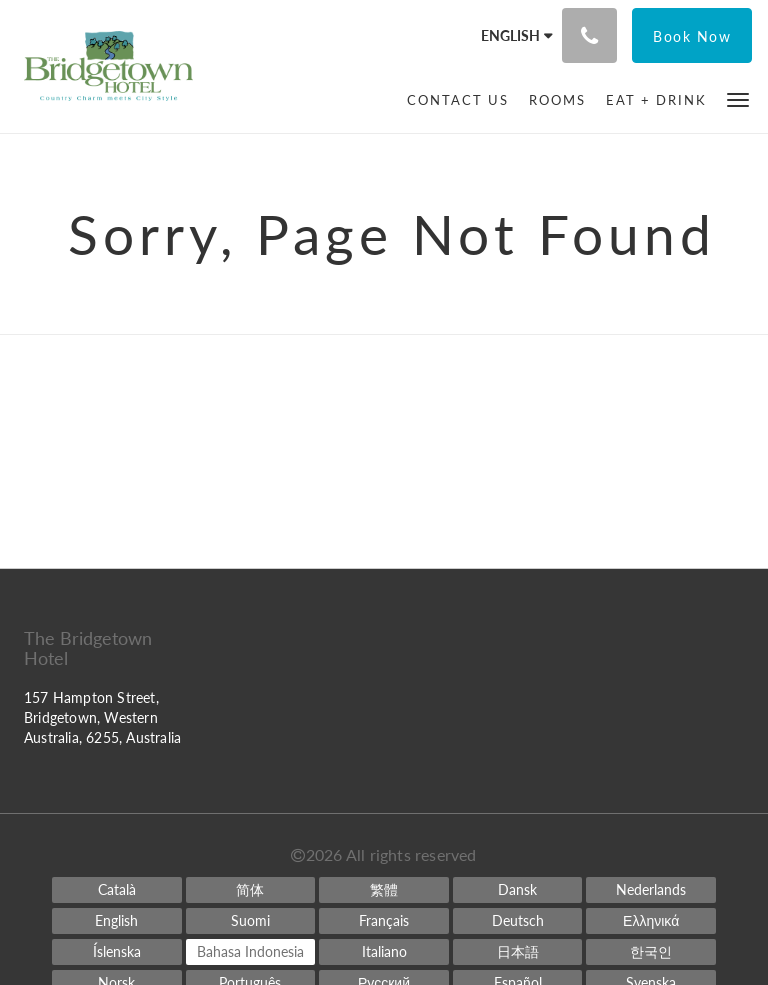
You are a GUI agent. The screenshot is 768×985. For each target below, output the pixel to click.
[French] (384, 921)
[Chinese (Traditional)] (384, 890)
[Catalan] (117, 890)
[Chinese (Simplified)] (251, 890)
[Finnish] (251, 921)
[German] (518, 921)
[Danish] (518, 890)
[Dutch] (651, 890)
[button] (738, 98)
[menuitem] (458, 100)
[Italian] (384, 952)
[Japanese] (518, 952)
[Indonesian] (251, 952)
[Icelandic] (117, 952)
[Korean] (651, 952)
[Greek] (651, 921)
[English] (117, 921)
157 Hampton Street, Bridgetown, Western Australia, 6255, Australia (102, 717)
